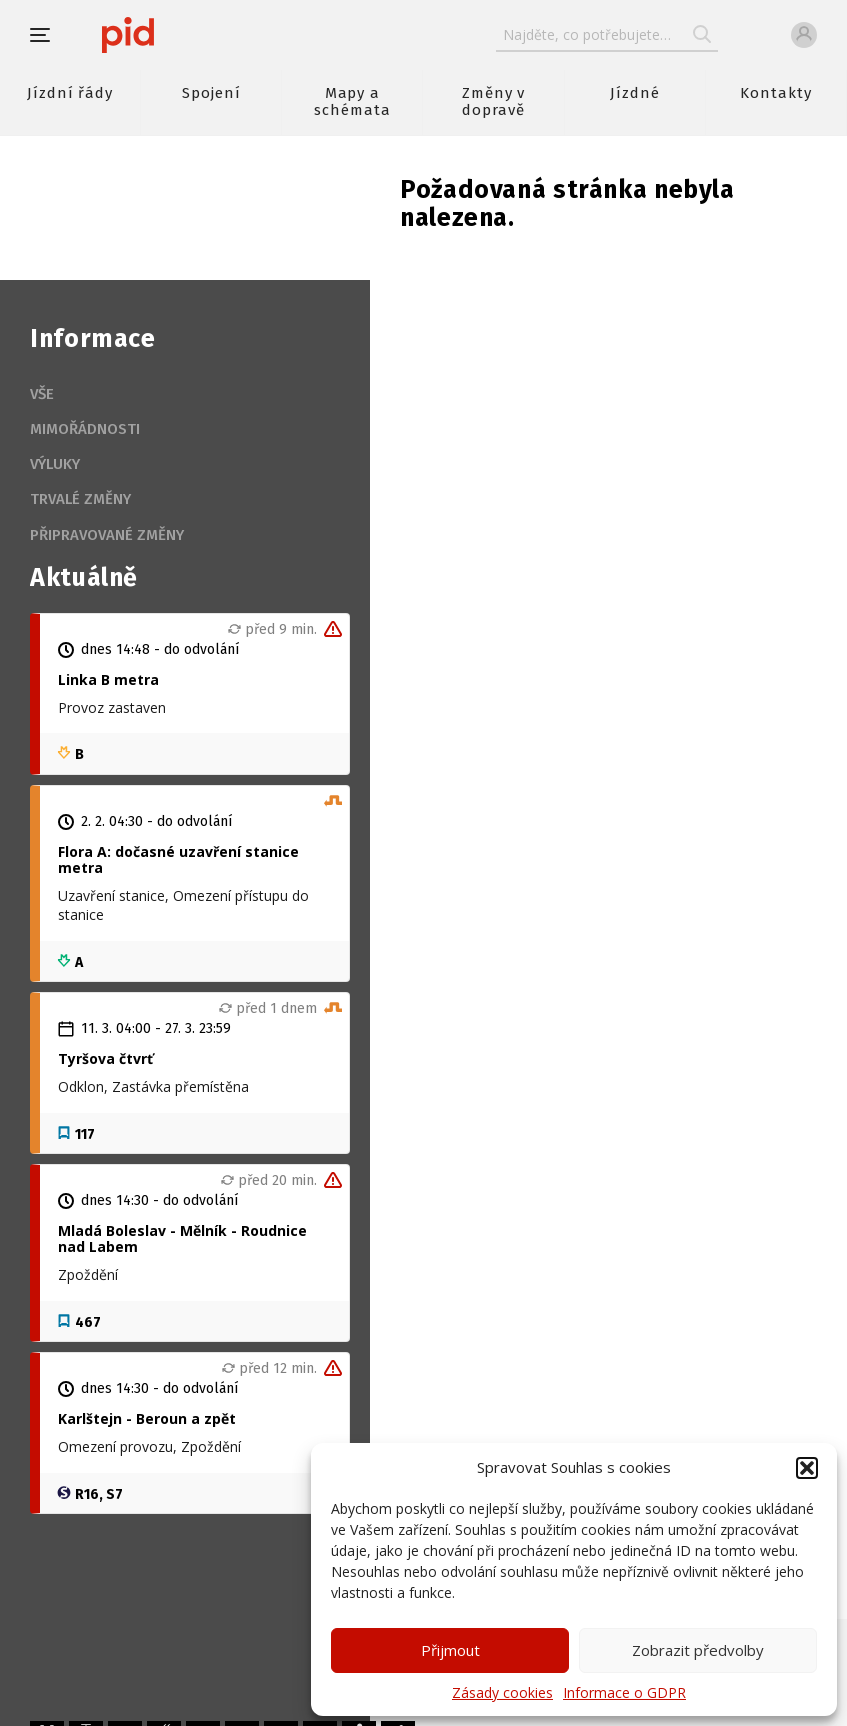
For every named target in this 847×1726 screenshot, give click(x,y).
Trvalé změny (80, 499)
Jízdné (635, 93)
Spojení (211, 93)
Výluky (55, 464)
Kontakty (776, 93)
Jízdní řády (70, 93)
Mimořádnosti (85, 429)
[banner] (187, 35)
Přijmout (450, 1650)
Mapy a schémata (352, 101)
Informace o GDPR (624, 1692)
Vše (42, 394)
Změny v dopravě (494, 101)
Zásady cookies (502, 1692)
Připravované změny (107, 535)
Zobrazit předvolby (698, 1650)
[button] (807, 1468)
